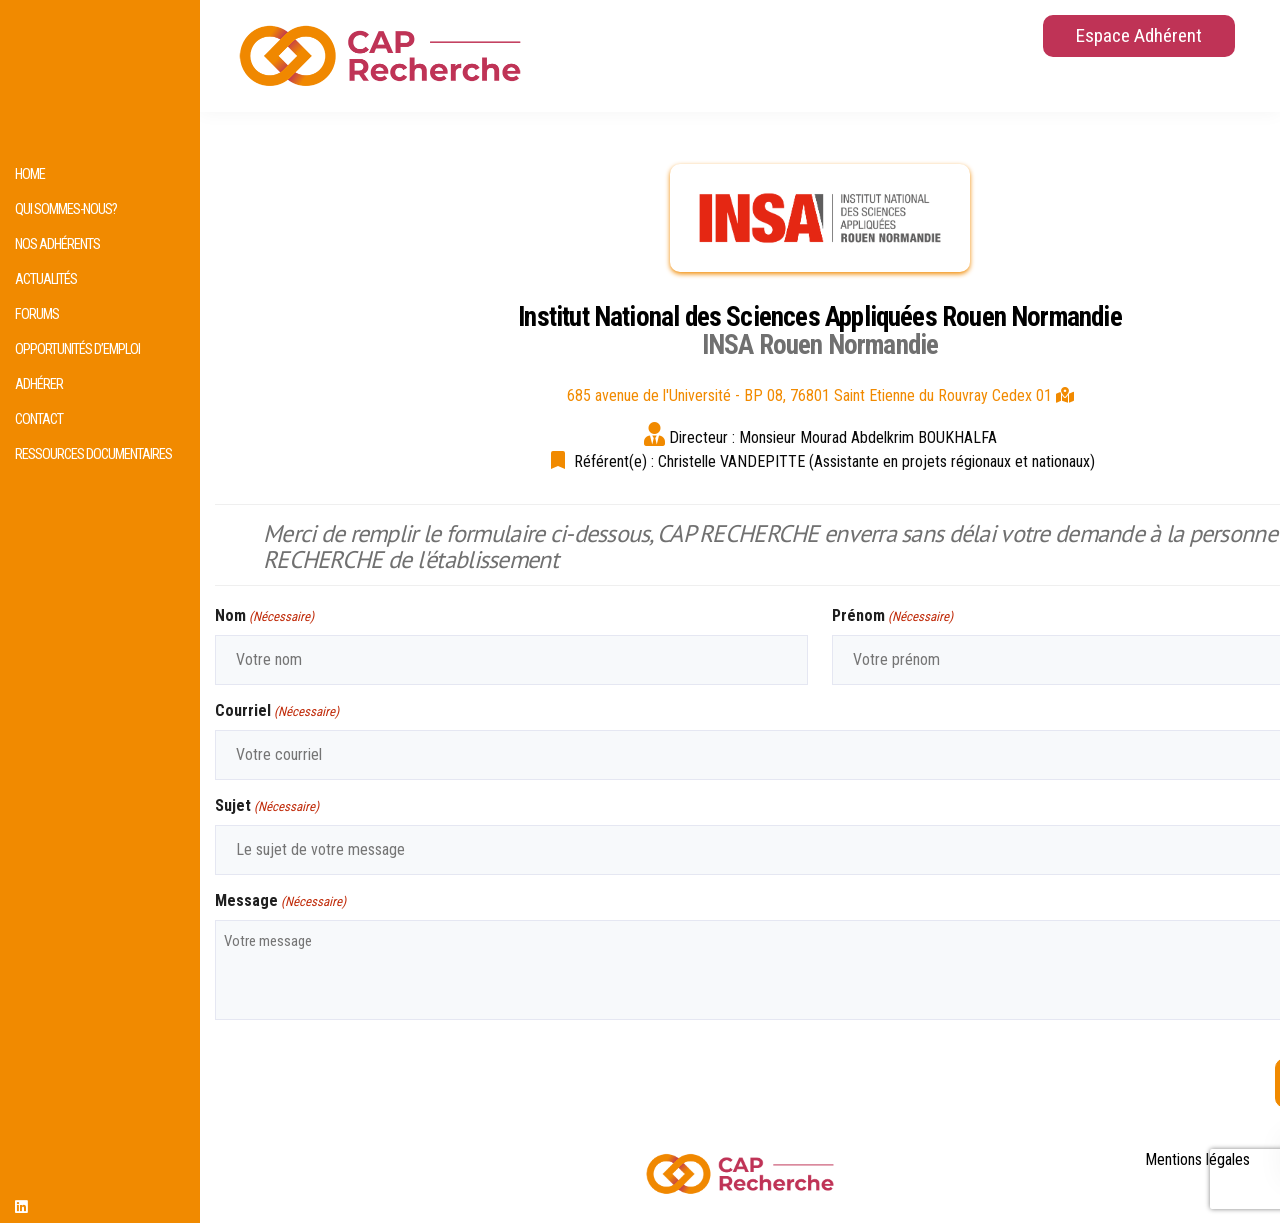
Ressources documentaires (93, 454)
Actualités (46, 279)
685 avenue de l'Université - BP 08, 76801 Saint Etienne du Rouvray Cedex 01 (820, 395)
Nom (264, 616)
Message (280, 901)
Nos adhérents (57, 244)
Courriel (277, 711)
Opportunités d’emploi (77, 349)
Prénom (892, 616)
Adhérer (39, 384)
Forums (37, 314)
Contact (39, 419)
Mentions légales (1197, 1159)
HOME (30, 174)
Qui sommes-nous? (66, 209)
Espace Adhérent (1139, 35)
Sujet (267, 806)
